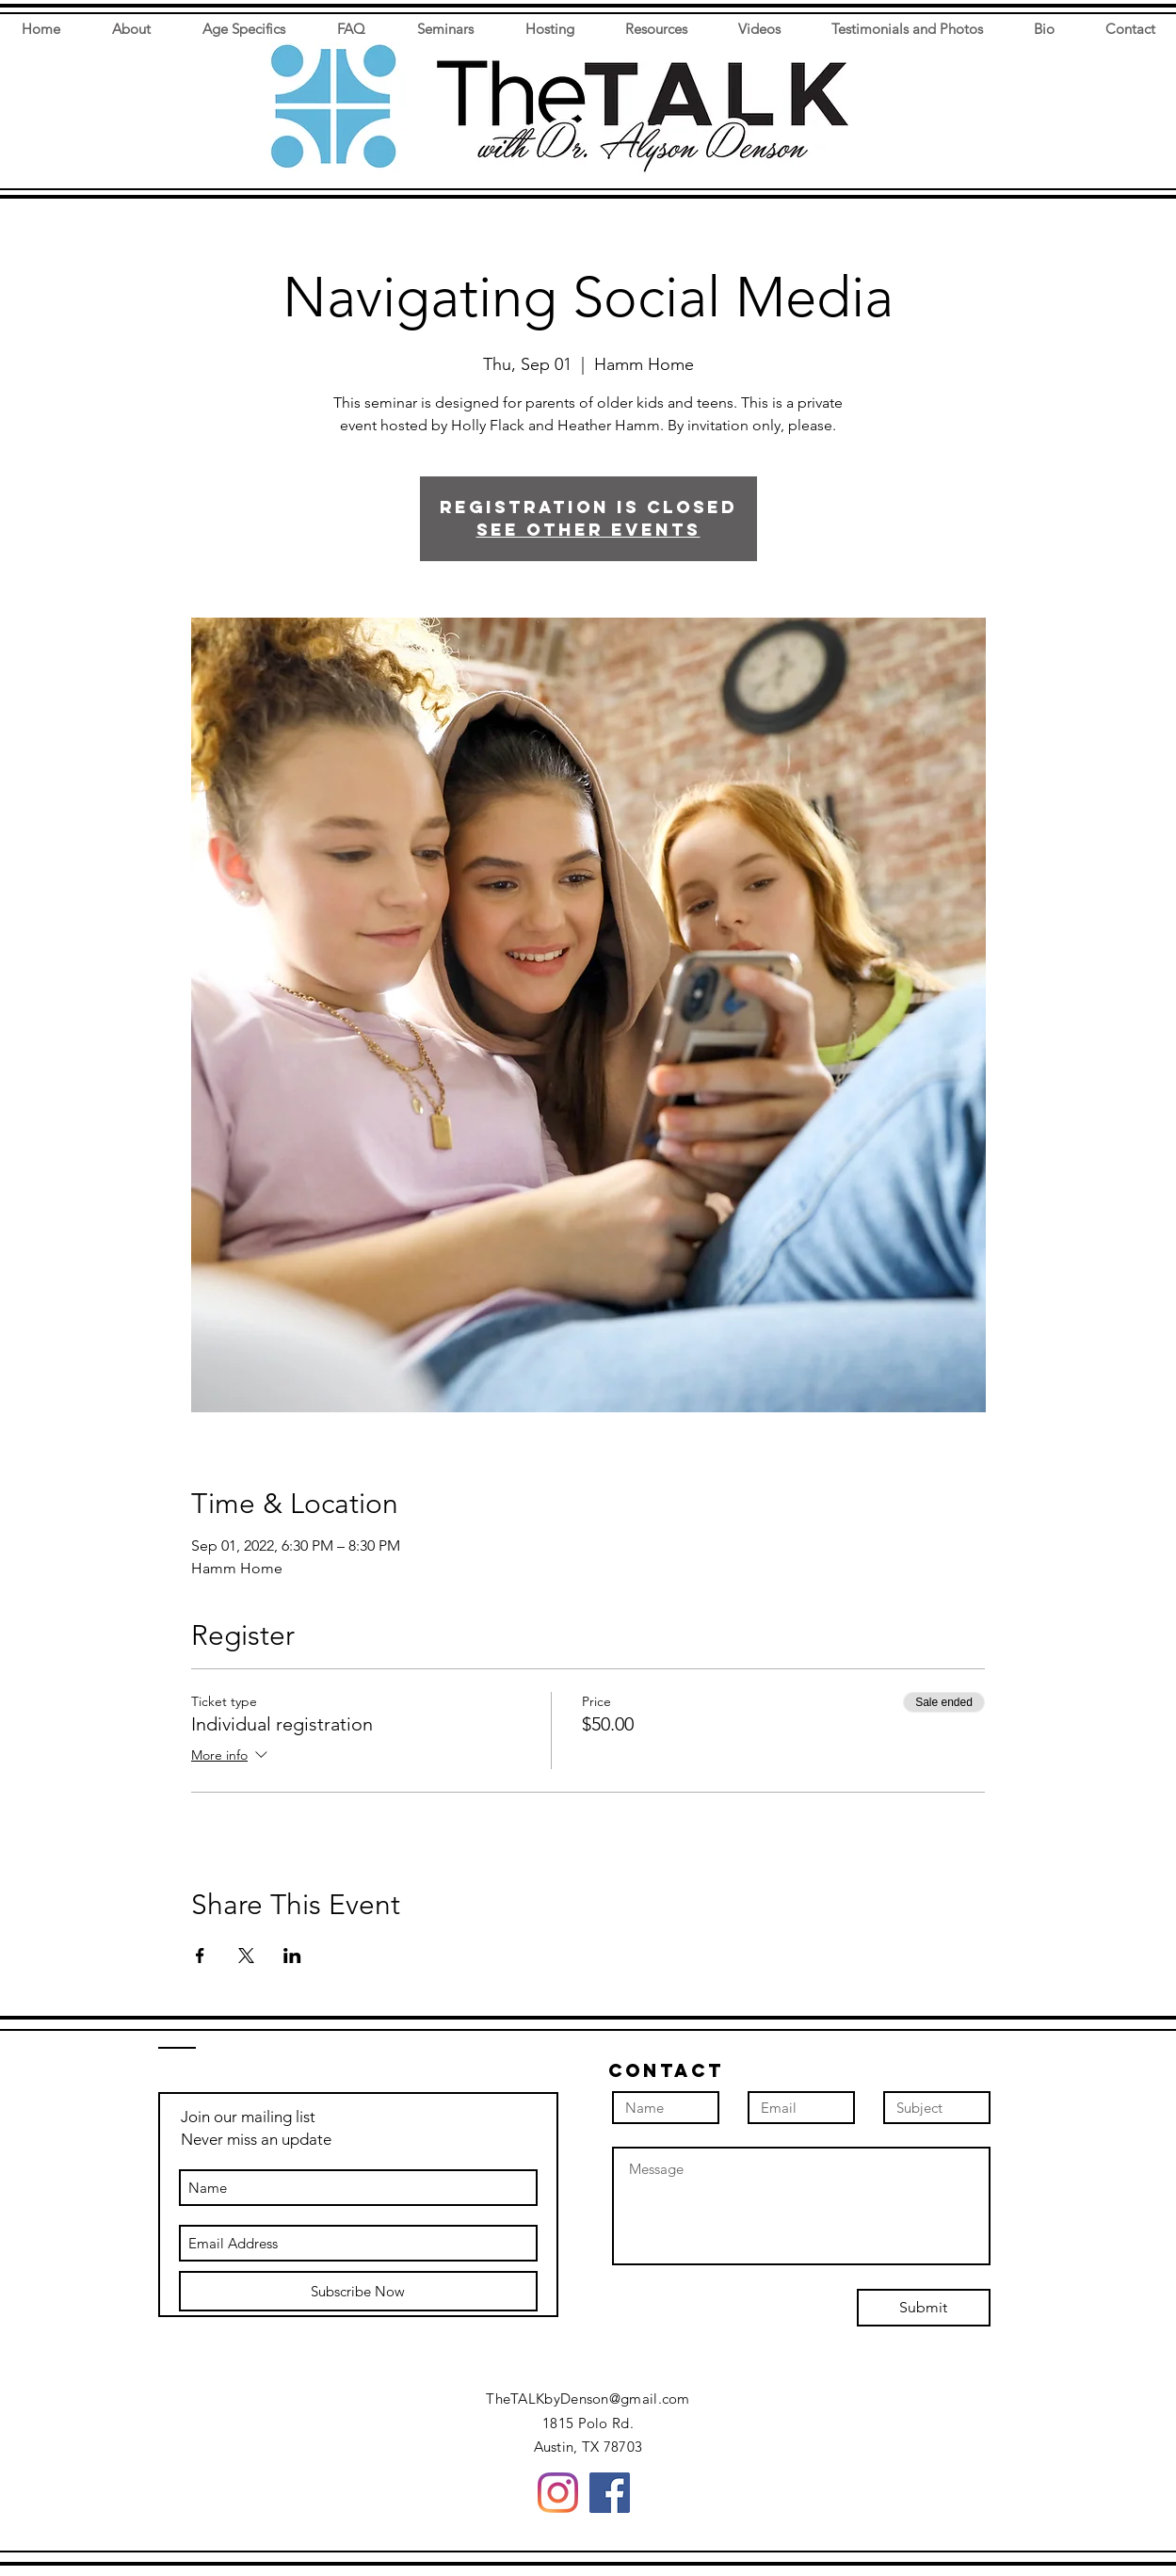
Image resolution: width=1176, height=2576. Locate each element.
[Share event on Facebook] (200, 1955)
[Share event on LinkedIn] (292, 1955)
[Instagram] (558, 2492)
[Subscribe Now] (358, 2291)
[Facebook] (609, 2492)
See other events (588, 529)
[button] (1034, 101)
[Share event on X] (246, 1955)
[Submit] (924, 2307)
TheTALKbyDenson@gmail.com (588, 2398)
